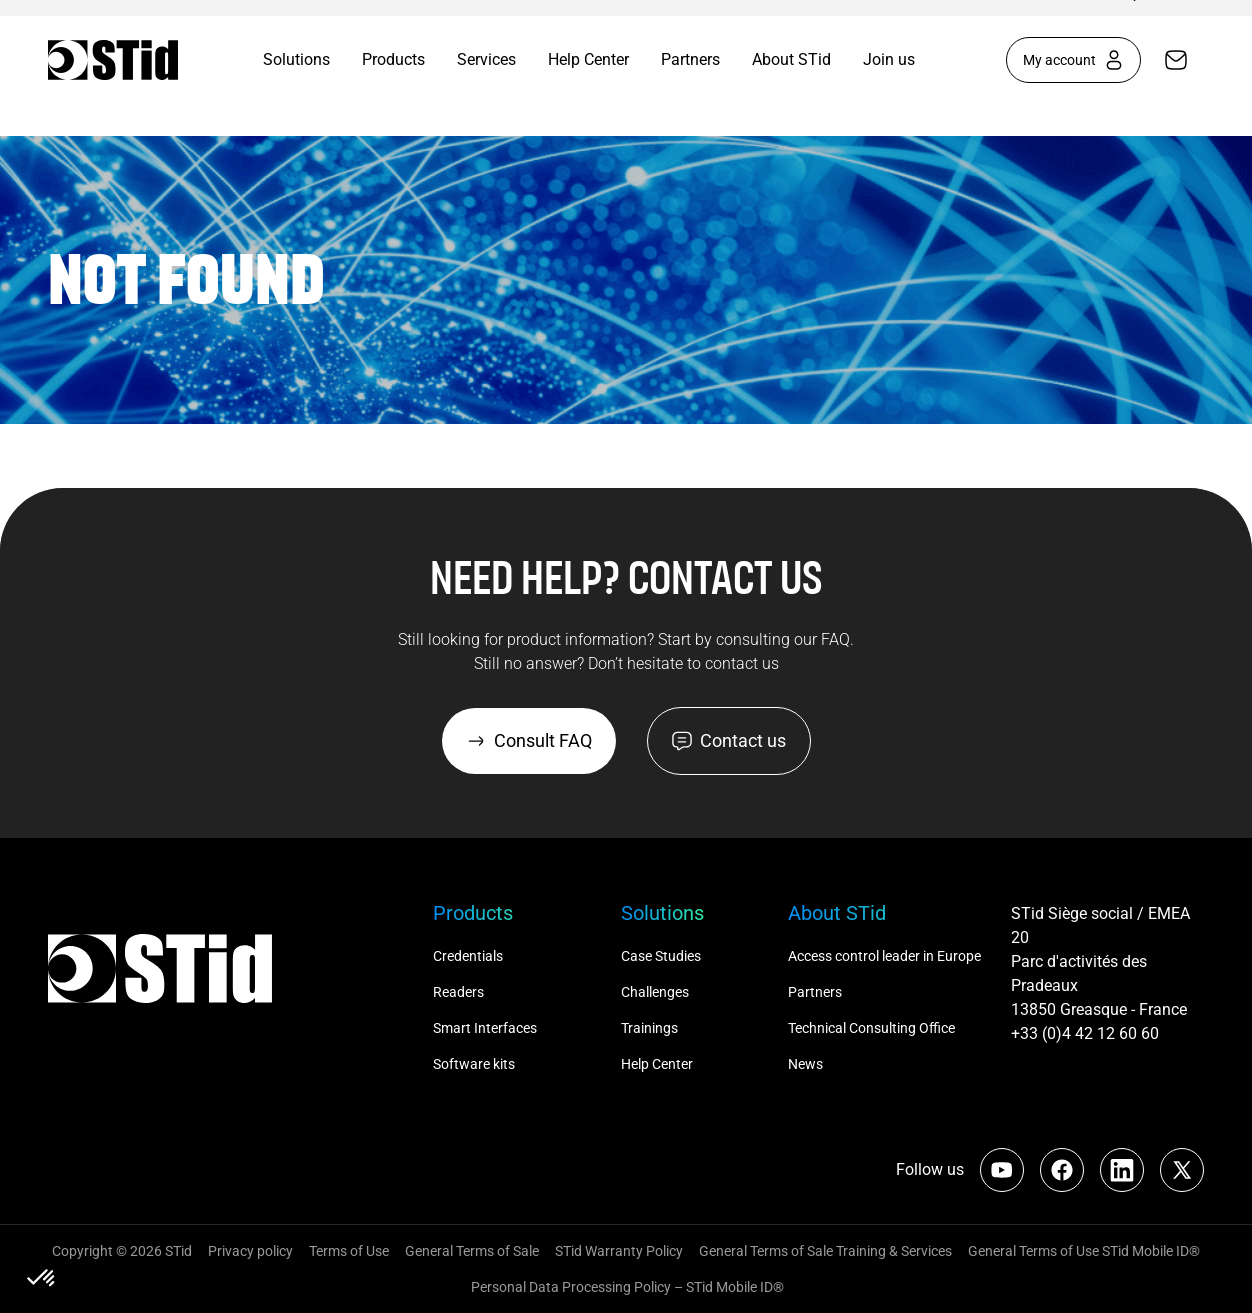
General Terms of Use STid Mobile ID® (1084, 1251)
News (805, 1064)
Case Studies (661, 956)
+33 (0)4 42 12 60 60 (1085, 1033)
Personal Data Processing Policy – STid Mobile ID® (626, 1287)
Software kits (474, 1064)
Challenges (656, 992)
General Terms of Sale (472, 1251)
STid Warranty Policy (619, 1251)
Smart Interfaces (485, 1028)
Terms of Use (349, 1251)
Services (486, 59)
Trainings (649, 1028)
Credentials (468, 956)
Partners (690, 59)
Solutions (296, 59)
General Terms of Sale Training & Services (825, 1251)
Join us (889, 59)
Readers (458, 992)
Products (393, 59)
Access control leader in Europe (884, 956)
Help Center (588, 59)
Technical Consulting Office (873, 1028)
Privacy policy (250, 1251)
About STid (791, 59)
